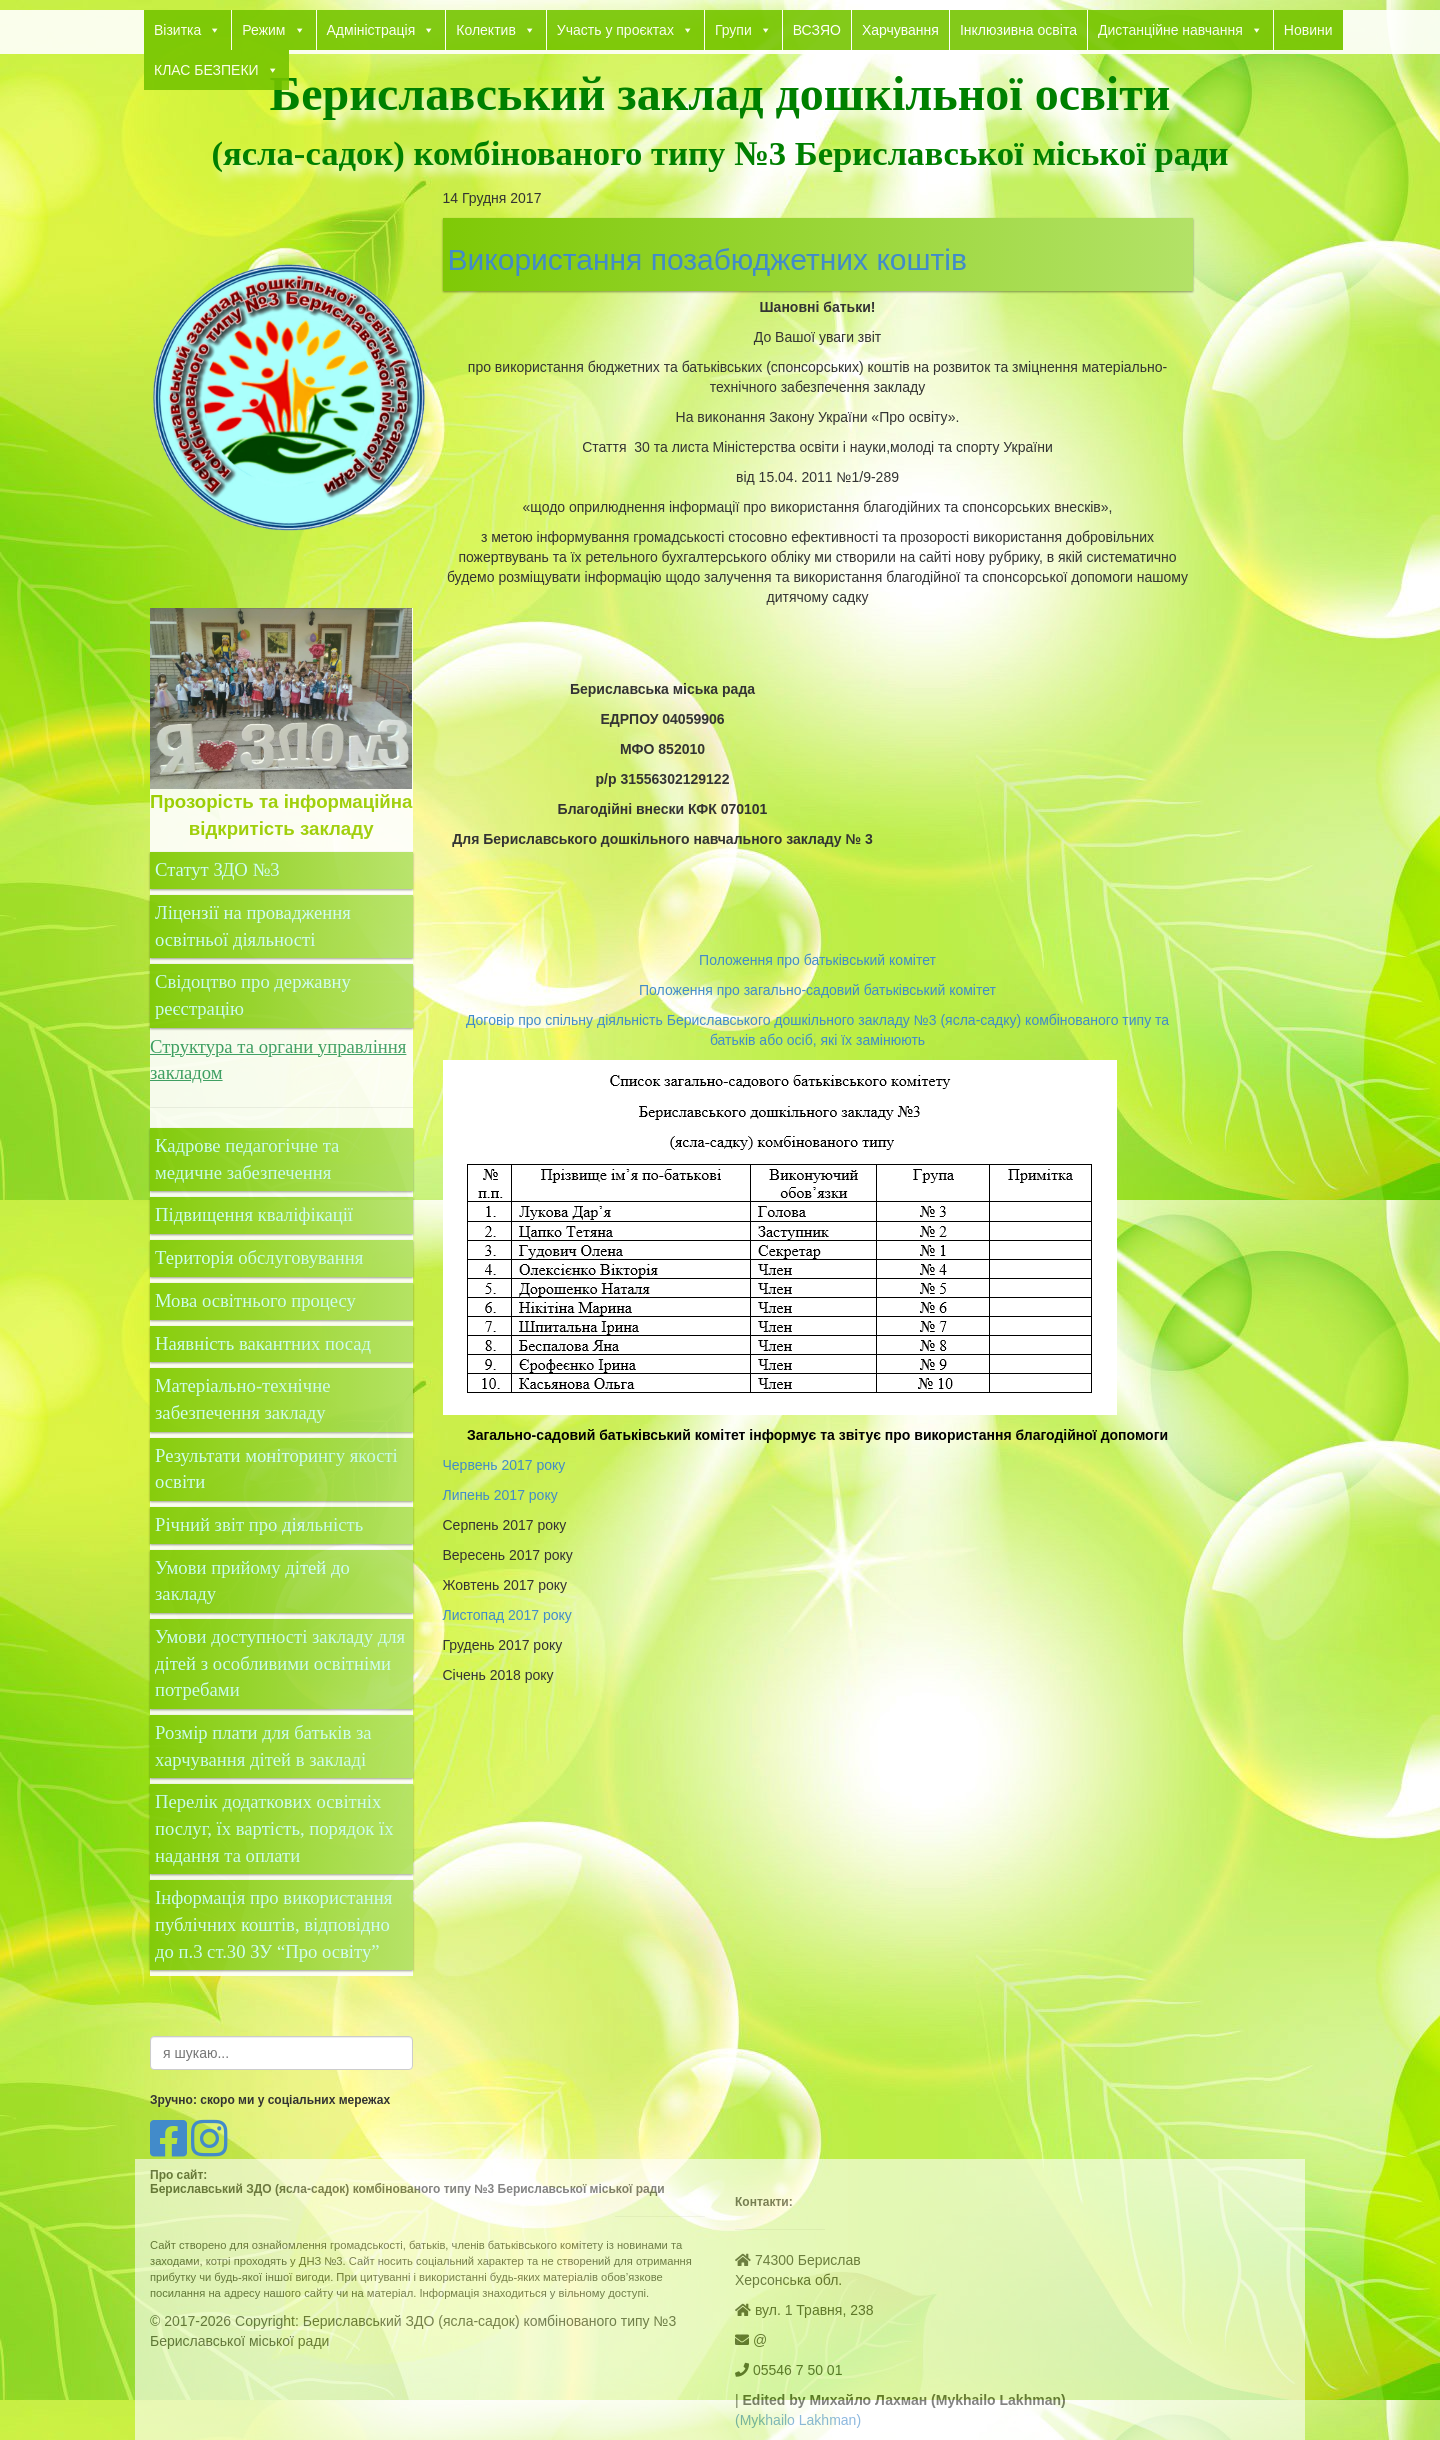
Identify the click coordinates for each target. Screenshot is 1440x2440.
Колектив (496, 30)
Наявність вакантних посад (263, 1343)
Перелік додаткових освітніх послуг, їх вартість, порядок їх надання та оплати (274, 1828)
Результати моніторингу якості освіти (276, 1469)
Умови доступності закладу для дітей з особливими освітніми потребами (280, 1663)
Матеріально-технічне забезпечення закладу (242, 1399)
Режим (273, 30)
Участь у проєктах (625, 30)
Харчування (900, 30)
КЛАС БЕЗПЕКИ (216, 70)
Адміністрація (381, 30)
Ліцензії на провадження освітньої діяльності (253, 926)
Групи (743, 30)
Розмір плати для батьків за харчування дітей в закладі (263, 1746)
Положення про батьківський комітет (817, 960)
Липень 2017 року (500, 1495)
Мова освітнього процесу (255, 1300)
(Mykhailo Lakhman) (798, 2420)
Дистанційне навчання (1180, 30)
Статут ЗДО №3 (217, 869)
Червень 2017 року (504, 1465)
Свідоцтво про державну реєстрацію (253, 995)
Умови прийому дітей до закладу (252, 1581)
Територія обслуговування (259, 1257)
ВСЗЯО (817, 30)
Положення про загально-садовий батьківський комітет (817, 990)
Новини (1308, 30)
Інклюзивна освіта (1018, 30)
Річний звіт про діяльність (259, 1524)
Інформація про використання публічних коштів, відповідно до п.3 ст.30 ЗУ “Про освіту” (273, 1924)
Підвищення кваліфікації (256, 1214)
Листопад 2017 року (507, 1615)
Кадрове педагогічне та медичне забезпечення (247, 1159)
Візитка (187, 30)
